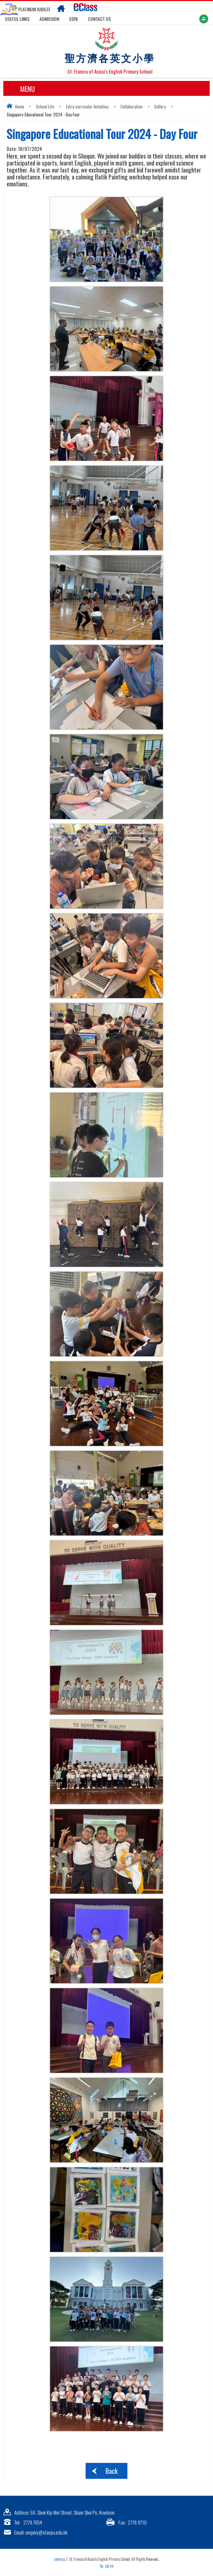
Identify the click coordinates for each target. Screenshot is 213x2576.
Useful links (17, 18)
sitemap (59, 2559)
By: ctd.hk (106, 2566)
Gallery (160, 106)
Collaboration (131, 106)
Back (111, 2471)
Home (19, 106)
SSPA (73, 18)
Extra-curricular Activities (87, 106)
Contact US (99, 18)
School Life (45, 106)
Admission (49, 18)
